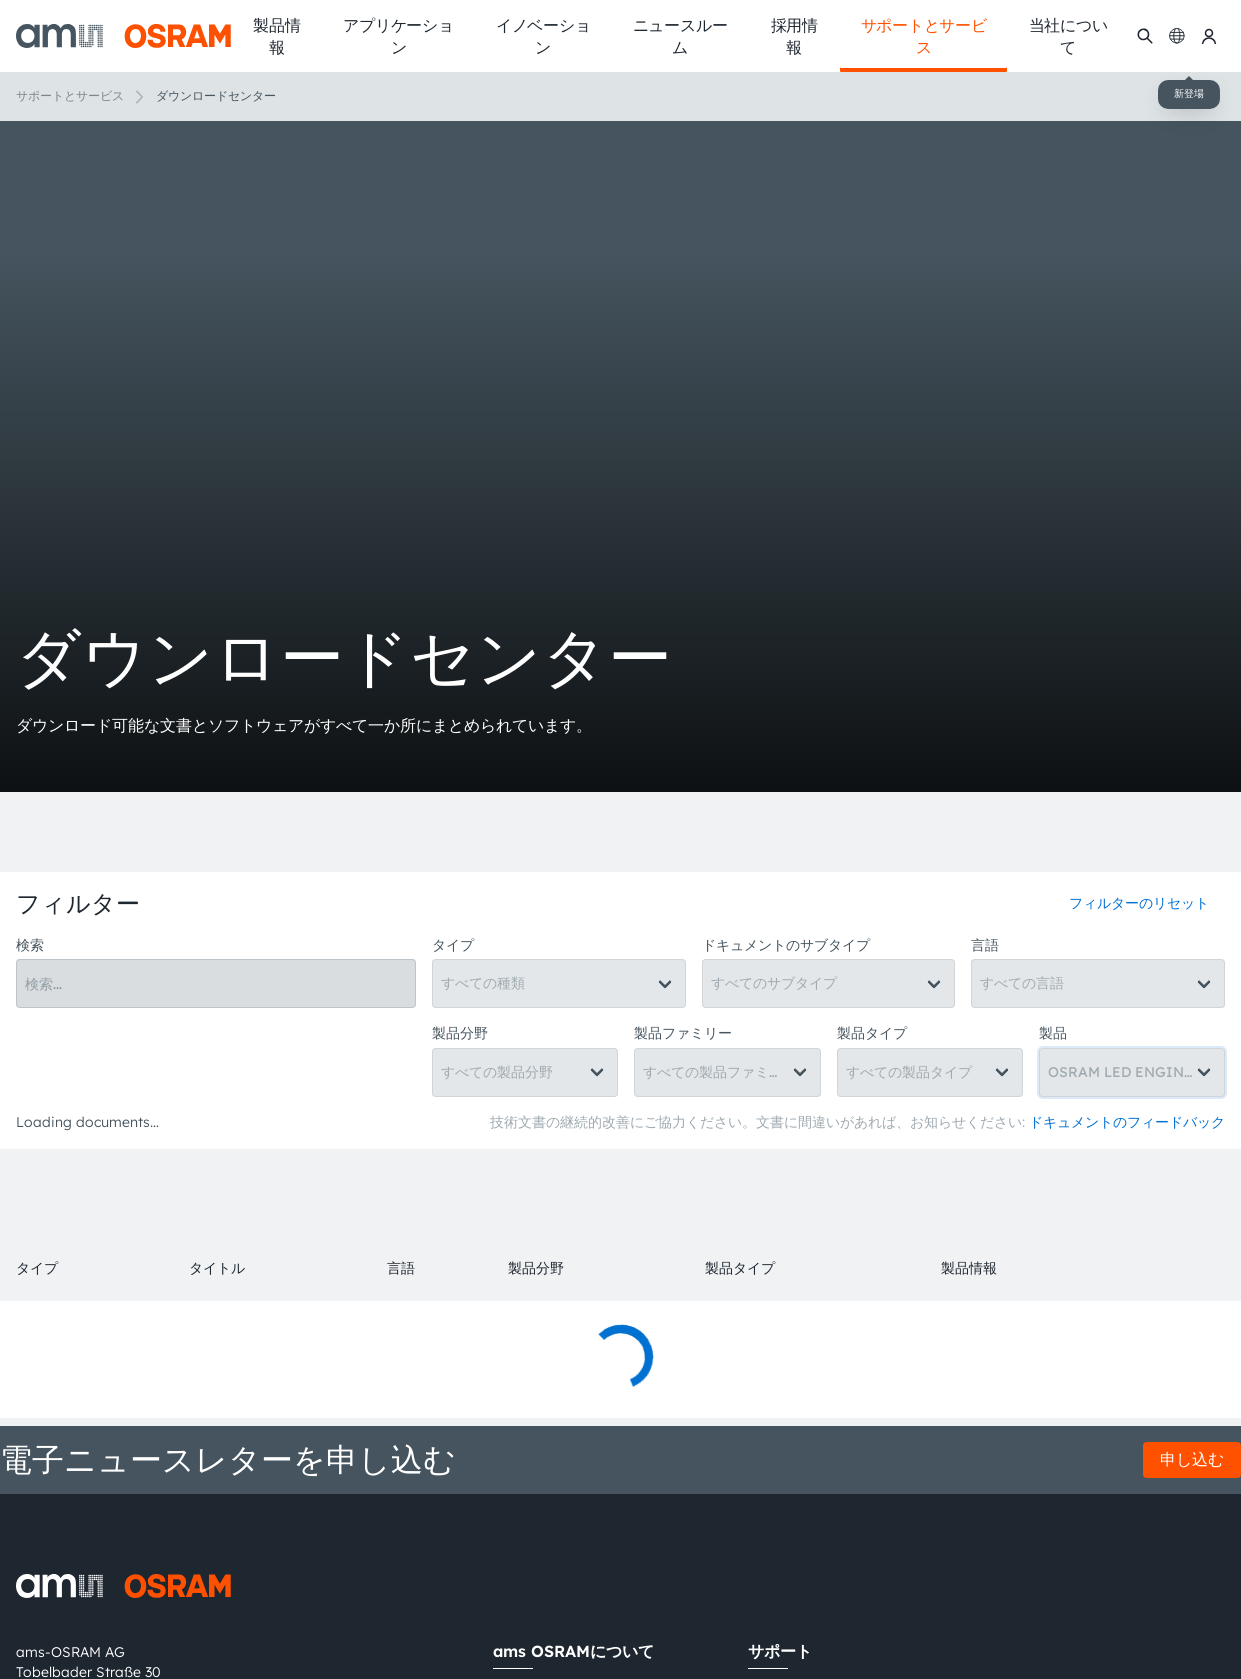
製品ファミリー (683, 1033)
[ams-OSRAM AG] (123, 36)
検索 (30, 945)
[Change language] (1177, 35)
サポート (780, 1651)
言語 (985, 945)
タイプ (453, 945)
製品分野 (460, 1033)
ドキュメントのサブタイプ (786, 945)
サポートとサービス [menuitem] (924, 36)
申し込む (1192, 1459)
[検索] (1145, 35)
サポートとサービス (70, 95)
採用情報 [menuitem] (794, 36)
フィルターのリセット (1139, 903)
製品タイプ (872, 1033)
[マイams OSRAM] (1209, 35)
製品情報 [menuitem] (276, 36)
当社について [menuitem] (1068, 36)
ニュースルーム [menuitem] (680, 36)
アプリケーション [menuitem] (398, 36)
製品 (1053, 1033)
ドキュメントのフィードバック (1127, 1122)
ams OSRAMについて (573, 1651)
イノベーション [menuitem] (543, 36)
